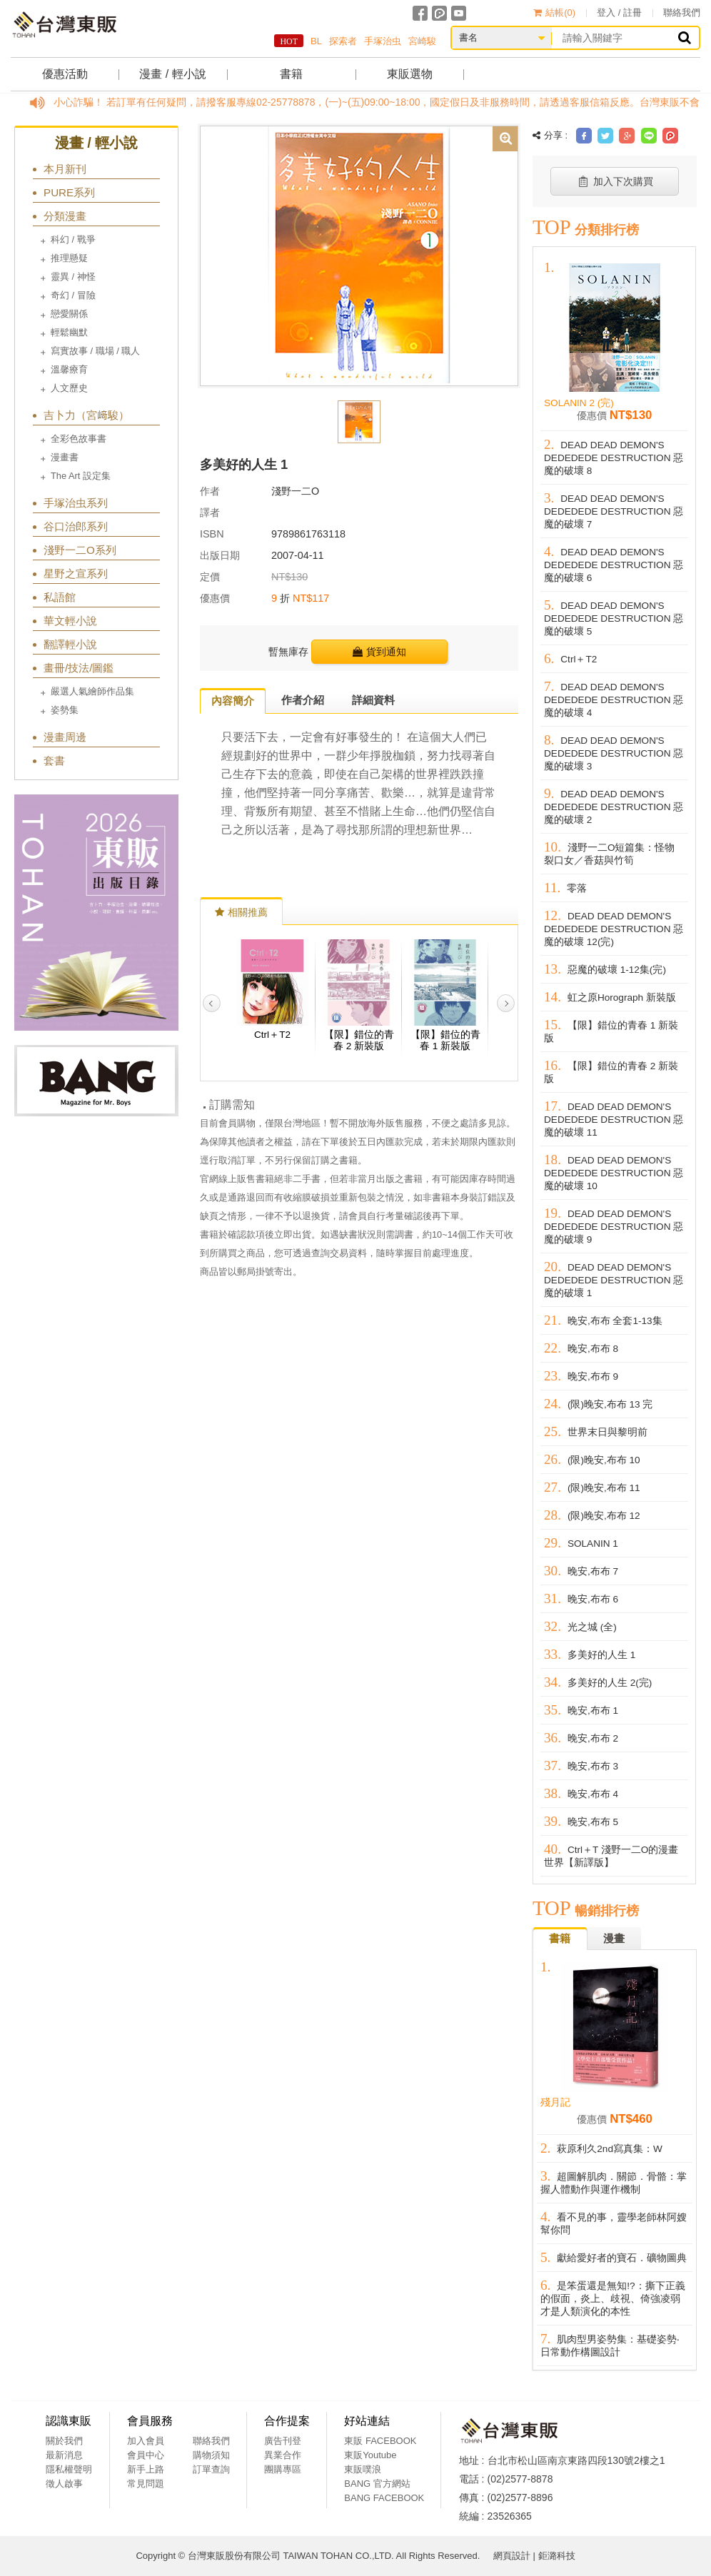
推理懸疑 (69, 258)
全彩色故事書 (78, 438)
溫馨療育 (69, 369)
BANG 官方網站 (377, 2483)
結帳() (554, 12)
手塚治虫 (382, 41)
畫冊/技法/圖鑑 (79, 668)
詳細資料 (373, 700)
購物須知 (211, 2455)
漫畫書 (65, 457)
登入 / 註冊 (619, 12)
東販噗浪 (362, 2469)
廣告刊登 (282, 2440)
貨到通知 (379, 651)
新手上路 (145, 2469)
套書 (54, 760)
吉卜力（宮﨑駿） (86, 415)
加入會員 (145, 2440)
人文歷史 (69, 388)
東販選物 (410, 74)
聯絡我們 (681, 12)
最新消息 (64, 2455)
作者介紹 (302, 700)
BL (316, 41)
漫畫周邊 (65, 737)
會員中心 (145, 2455)
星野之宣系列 (76, 573)
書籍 (291, 74)
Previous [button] (212, 1003)
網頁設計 (511, 2555)
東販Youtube (370, 2455)
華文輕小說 (70, 621)
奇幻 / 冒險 (73, 295)
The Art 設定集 (81, 475)
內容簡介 (232, 700)
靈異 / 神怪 (73, 276)
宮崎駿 (422, 41)
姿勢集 (65, 709)
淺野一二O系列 (80, 550)
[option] (359, 254)
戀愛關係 (69, 313)
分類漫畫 (65, 216)
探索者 (343, 41)
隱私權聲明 (69, 2469)
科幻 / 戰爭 (73, 239)
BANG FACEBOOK (384, 2497)
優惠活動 (65, 74)
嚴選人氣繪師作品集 (92, 691)
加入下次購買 (615, 181)
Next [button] (506, 1003)
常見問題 (145, 2483)
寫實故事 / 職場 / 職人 (95, 350)
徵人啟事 (64, 2483)
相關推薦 (241, 912)
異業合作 (282, 2455)
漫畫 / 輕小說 (172, 74)
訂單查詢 (211, 2469)
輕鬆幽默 (69, 332)
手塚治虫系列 (76, 503)
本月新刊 (65, 169)
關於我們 (64, 2440)
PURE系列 (69, 192)
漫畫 (614, 1938)
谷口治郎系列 (76, 526)
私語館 (60, 597)
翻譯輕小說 (70, 644)
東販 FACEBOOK (380, 2440)
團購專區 (282, 2469)
